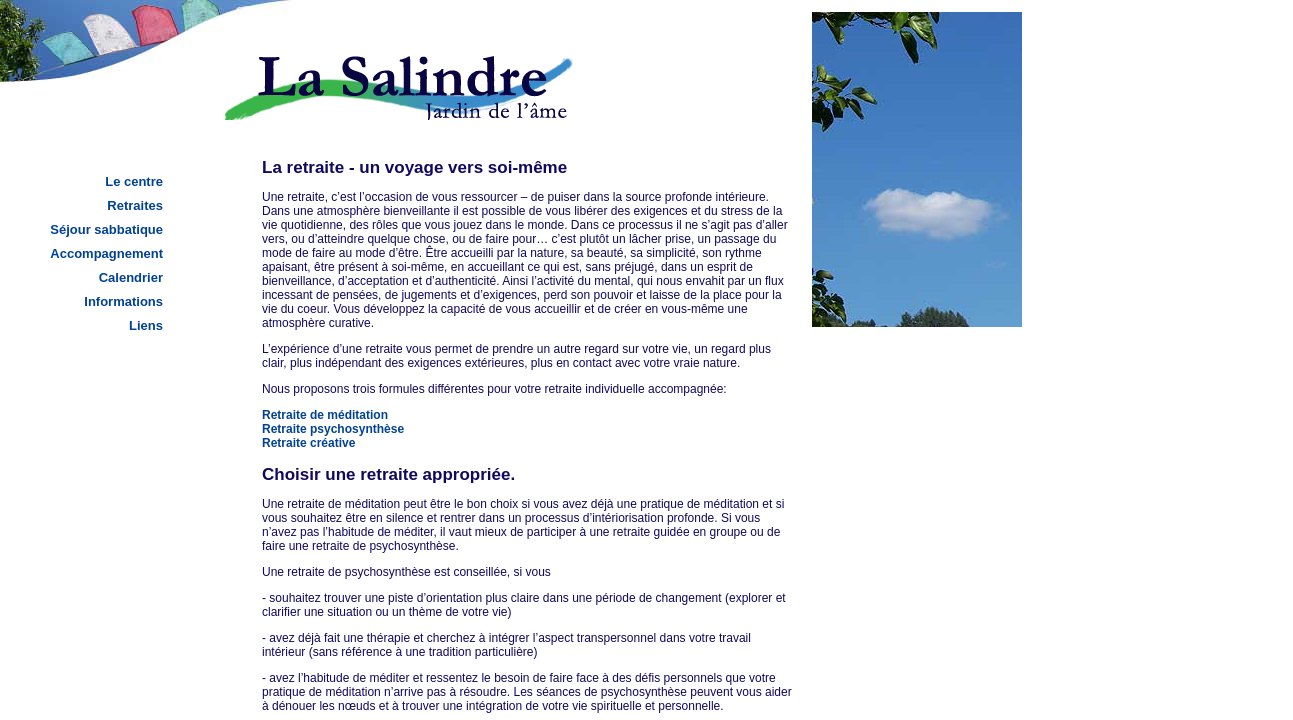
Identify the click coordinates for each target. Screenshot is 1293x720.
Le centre (134, 181)
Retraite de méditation (325, 415)
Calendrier (131, 277)
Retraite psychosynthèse (333, 429)
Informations (123, 301)
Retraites (135, 205)
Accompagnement (106, 253)
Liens (146, 325)
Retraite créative (308, 443)
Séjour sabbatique (106, 229)
